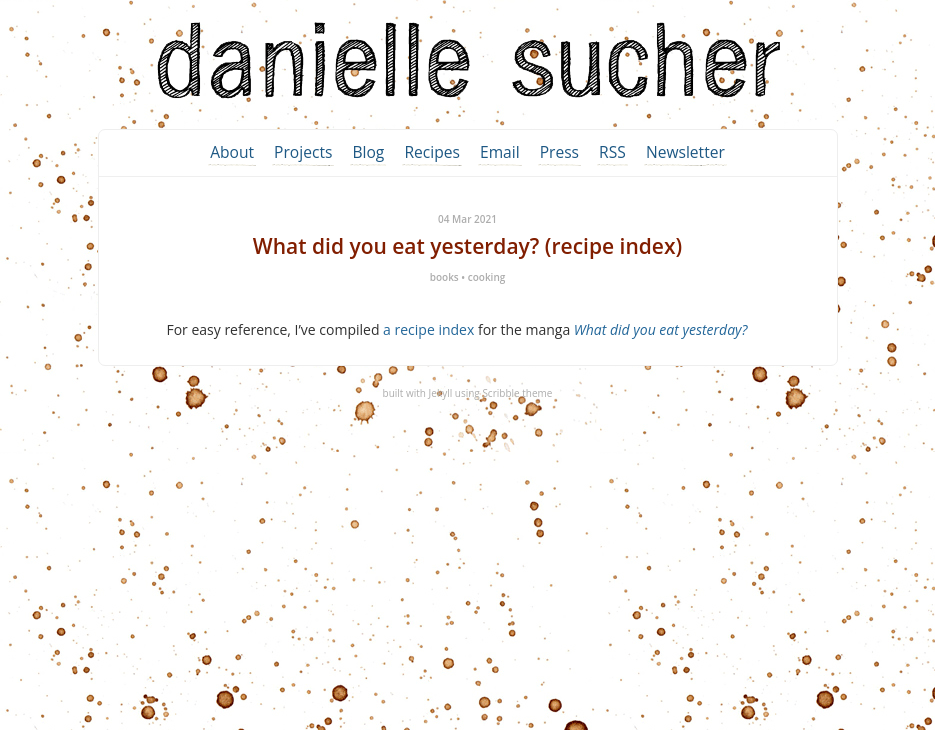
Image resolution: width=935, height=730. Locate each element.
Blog (368, 152)
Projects (303, 152)
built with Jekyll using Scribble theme (468, 393)
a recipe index (428, 329)
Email (500, 152)
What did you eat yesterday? (661, 329)
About (232, 152)
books (444, 277)
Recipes (432, 152)
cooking (487, 277)
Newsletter (685, 152)
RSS (612, 152)
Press (559, 152)
